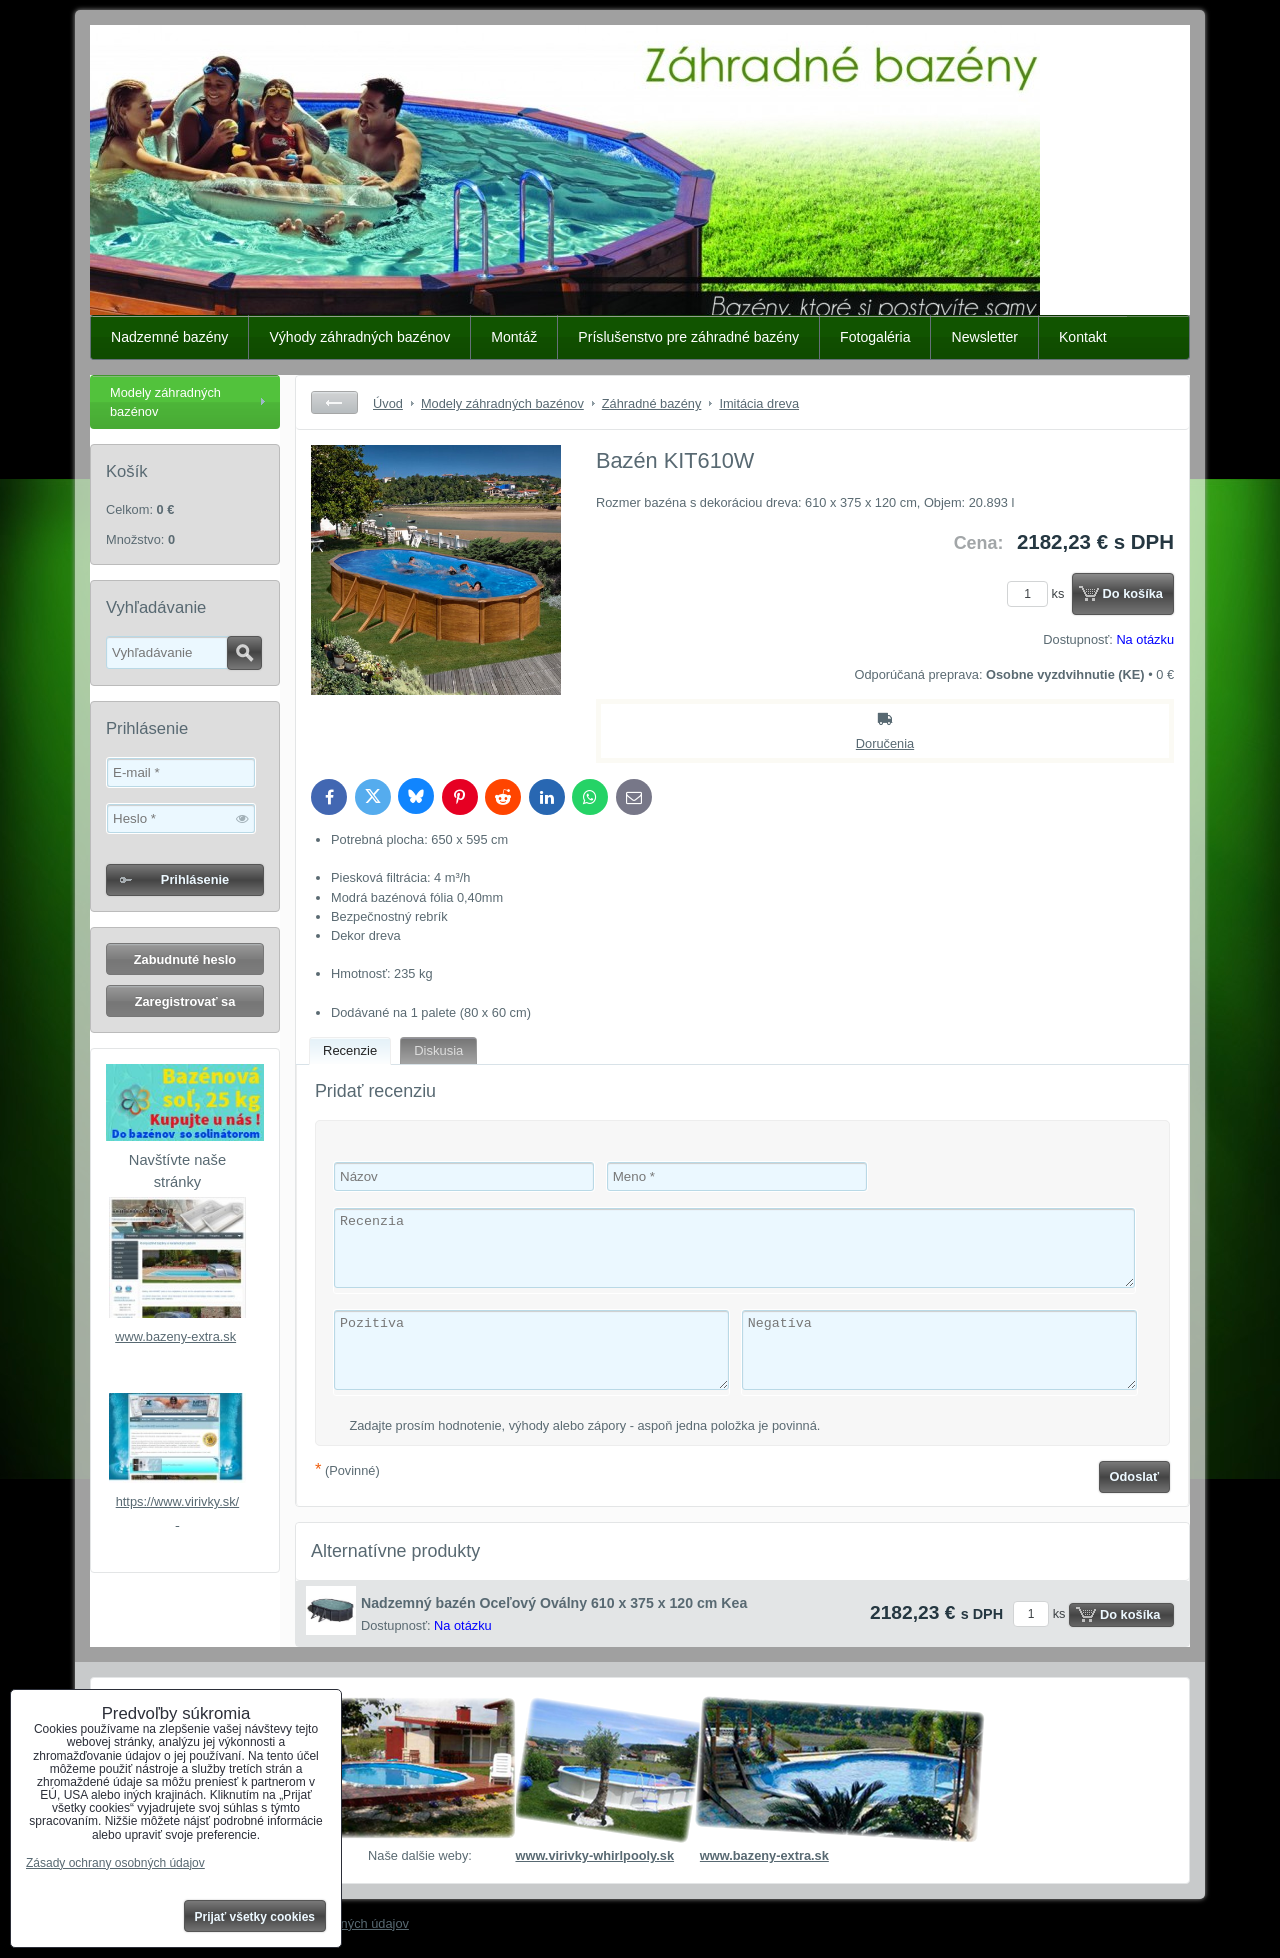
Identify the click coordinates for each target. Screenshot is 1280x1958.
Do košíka (1133, 593)
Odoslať (1135, 1476)
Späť (334, 402)
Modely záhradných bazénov (165, 402)
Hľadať (244, 653)
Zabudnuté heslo (185, 959)
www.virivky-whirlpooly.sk (594, 1855)
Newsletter (984, 337)
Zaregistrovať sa (185, 1001)
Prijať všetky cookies (255, 1917)
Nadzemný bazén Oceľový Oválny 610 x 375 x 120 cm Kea (554, 1603)
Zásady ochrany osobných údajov (115, 1863)
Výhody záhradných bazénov (359, 337)
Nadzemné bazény (169, 337)
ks (1039, 593)
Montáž (514, 337)
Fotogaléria (875, 337)
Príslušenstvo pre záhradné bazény (688, 337)
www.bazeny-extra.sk (175, 1336)
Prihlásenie (195, 879)
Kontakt (1083, 337)
